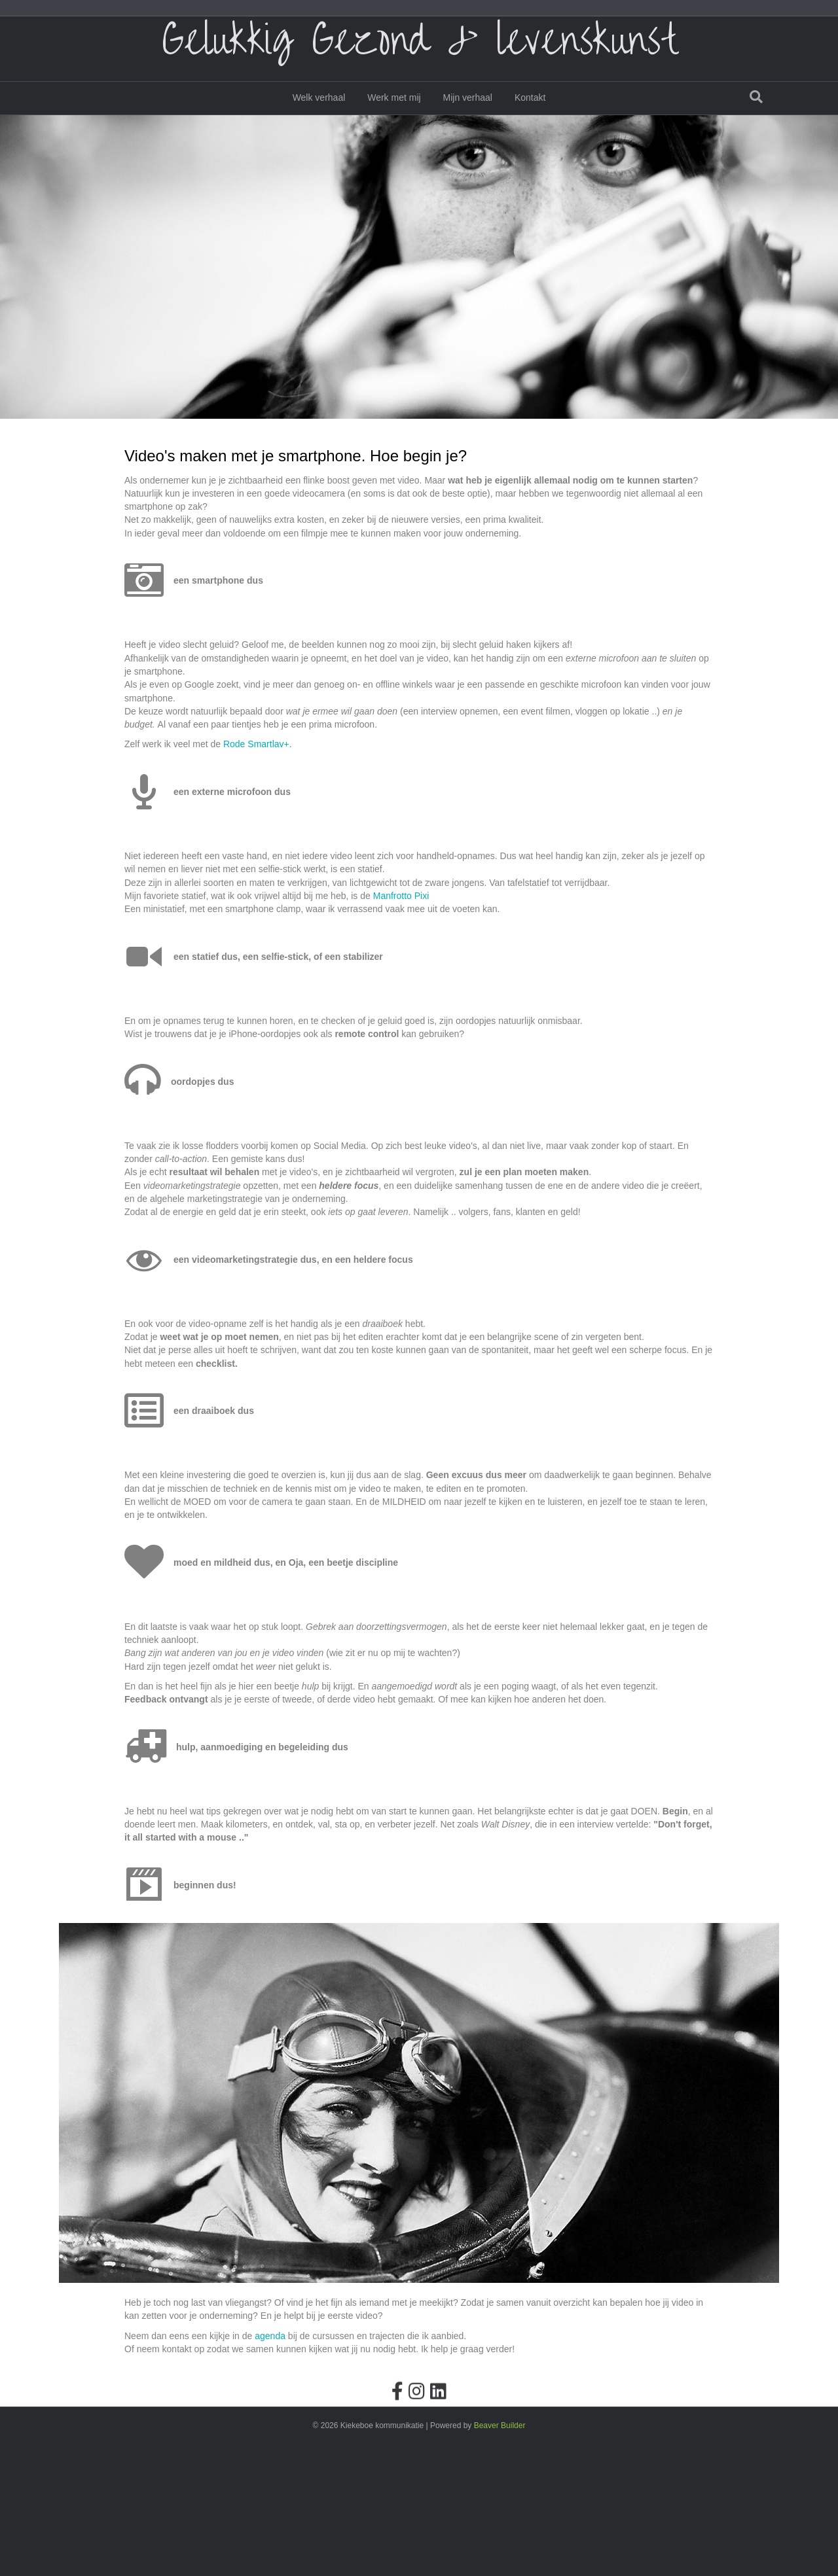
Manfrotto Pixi (401, 1027)
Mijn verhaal (467, 114)
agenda (270, 2466)
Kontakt (530, 114)
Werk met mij (393, 114)
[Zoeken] (756, 113)
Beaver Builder (500, 2557)
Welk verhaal (319, 114)
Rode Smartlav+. (257, 875)
